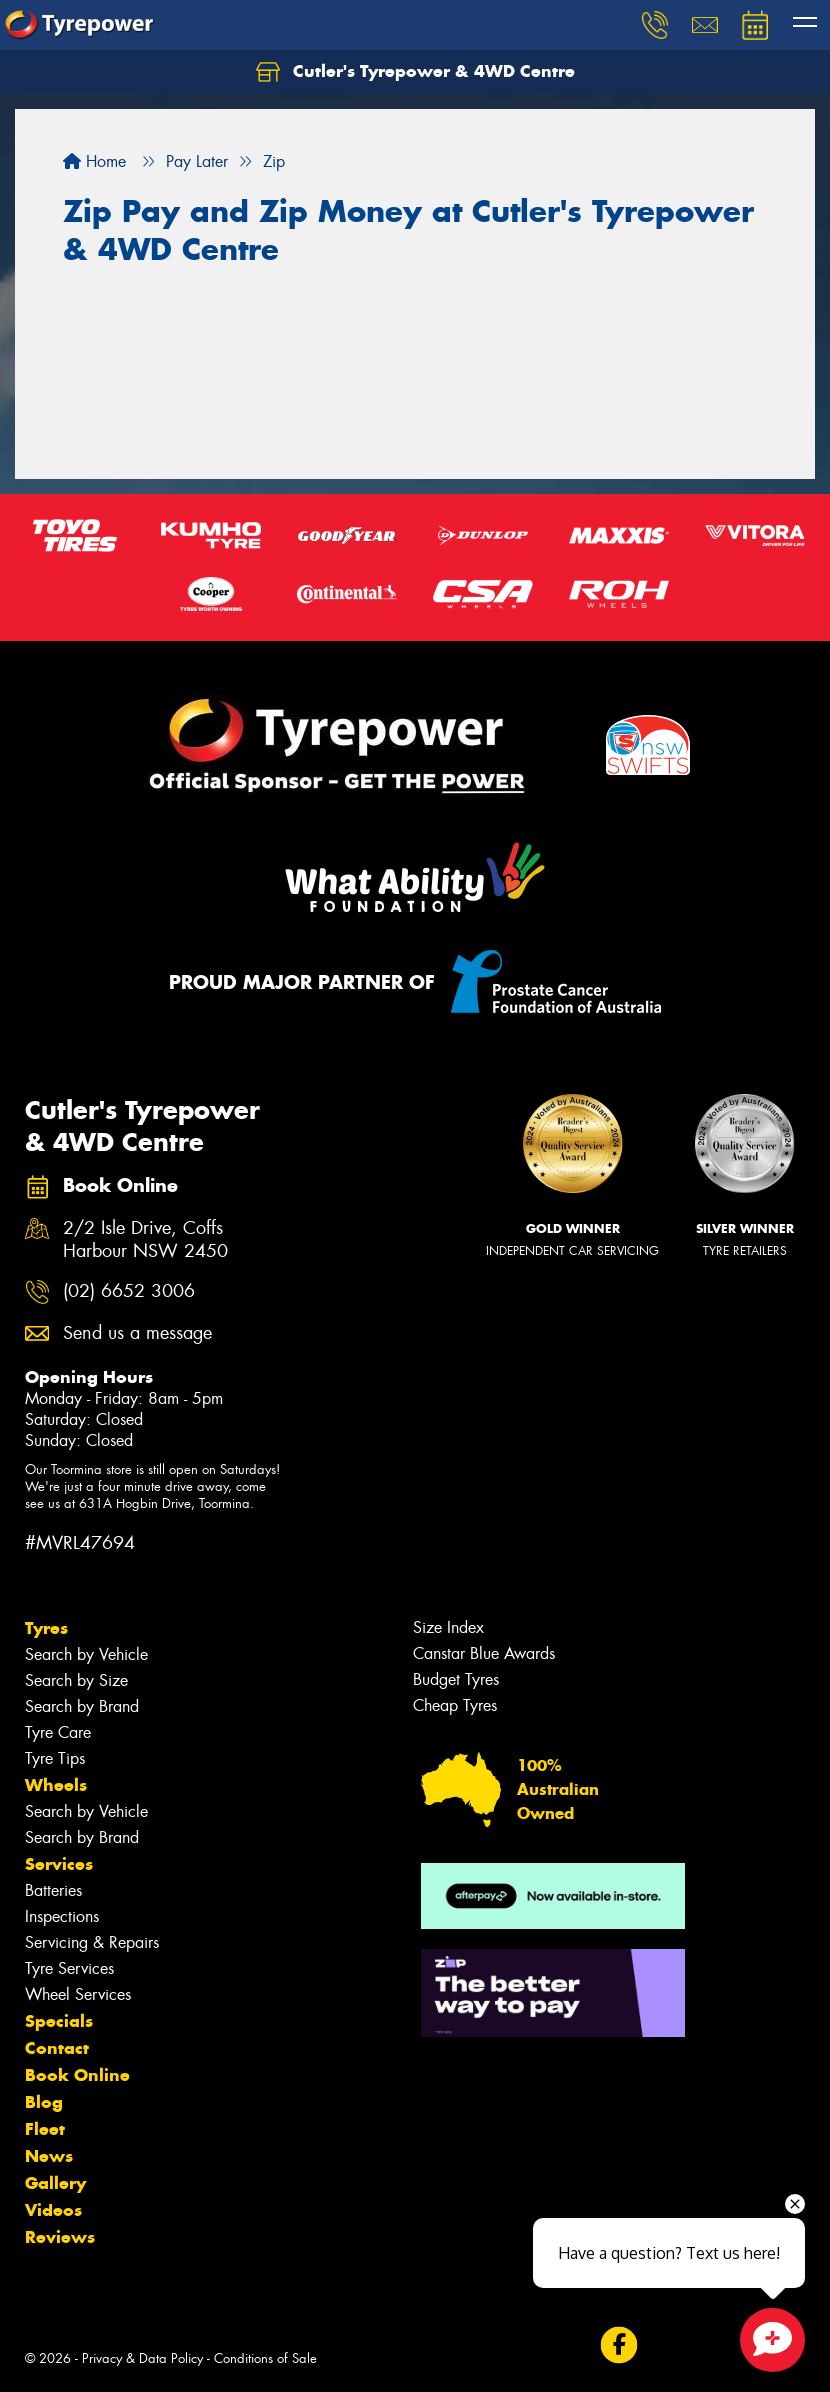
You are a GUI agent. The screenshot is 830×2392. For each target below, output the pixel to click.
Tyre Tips (55, 1758)
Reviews (60, 2237)
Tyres (46, 1628)
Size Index (448, 1627)
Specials (59, 2021)
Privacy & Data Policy (142, 2358)
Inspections (62, 1916)
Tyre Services (69, 1968)
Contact (57, 2048)
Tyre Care (58, 1732)
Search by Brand (82, 1706)
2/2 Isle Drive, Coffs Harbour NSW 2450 (145, 1240)
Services (59, 1864)
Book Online (77, 2075)
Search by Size (76, 1680)
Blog (44, 2102)
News (49, 2156)
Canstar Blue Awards (484, 1653)
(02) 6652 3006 (129, 1291)
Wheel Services (78, 1994)
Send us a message (137, 1333)
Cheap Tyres (455, 1705)
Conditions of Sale (265, 2358)
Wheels (56, 1785)
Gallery (55, 2183)
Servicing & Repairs (92, 1942)
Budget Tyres (456, 1679)
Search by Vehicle (86, 1654)
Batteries (53, 1890)
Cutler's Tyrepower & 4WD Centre (415, 72)
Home (94, 161)
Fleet (45, 2129)
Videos (53, 2210)
